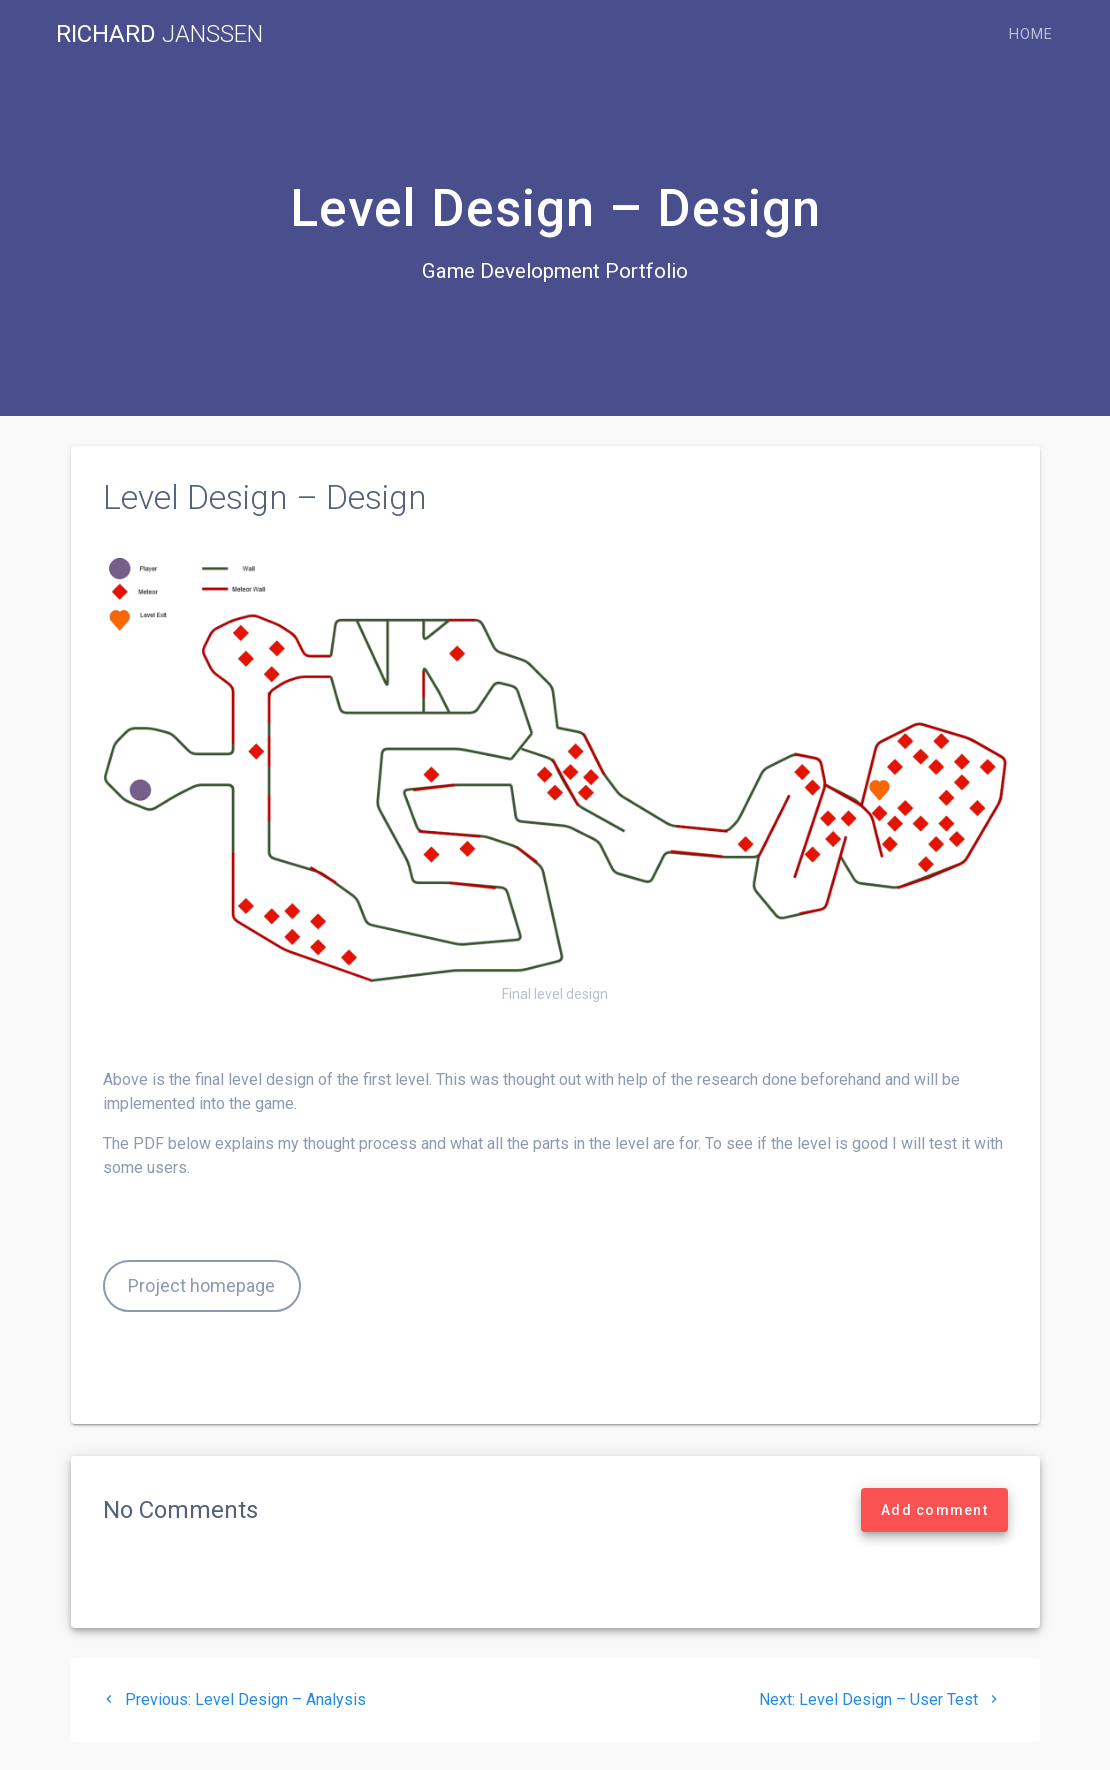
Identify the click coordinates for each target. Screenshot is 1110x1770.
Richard (159, 34)
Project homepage (201, 1285)
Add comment (934, 1510)
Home (1031, 34)
